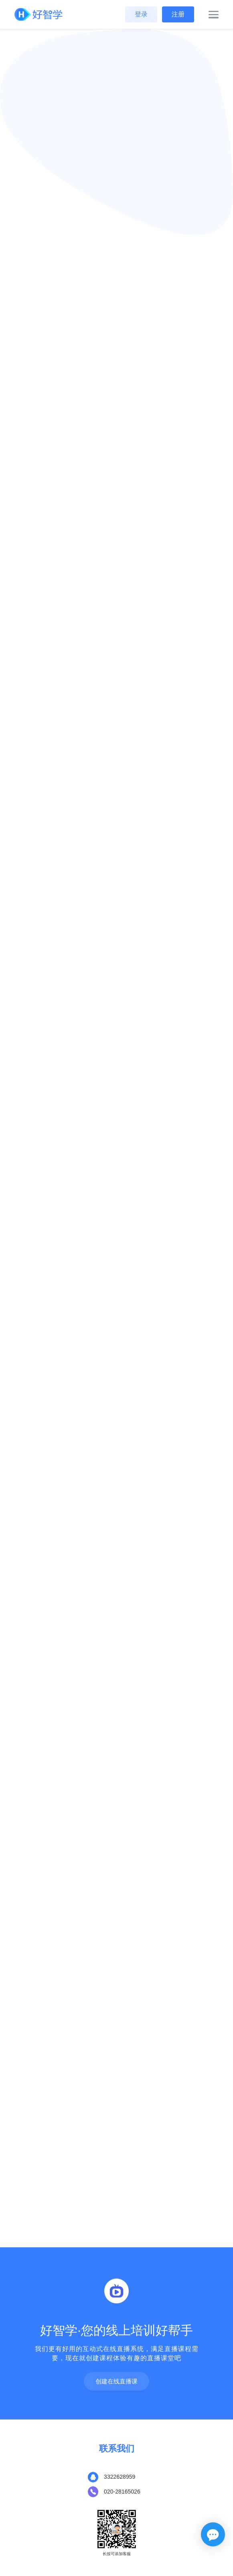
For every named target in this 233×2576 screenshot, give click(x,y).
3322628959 (119, 2477)
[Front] (38, 14)
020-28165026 (122, 2491)
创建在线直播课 (116, 2381)
